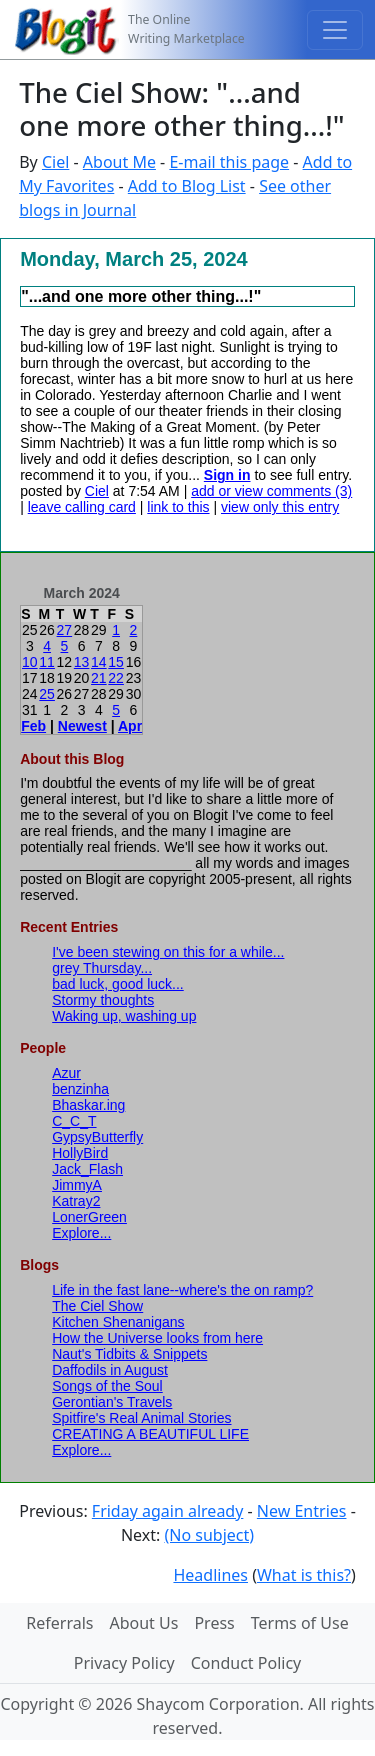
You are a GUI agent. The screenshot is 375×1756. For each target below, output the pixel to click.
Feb (33, 726)
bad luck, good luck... (118, 984)
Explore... (81, 1233)
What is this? (304, 1575)
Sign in (227, 475)
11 (47, 662)
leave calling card (82, 507)
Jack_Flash (87, 1169)
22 (116, 678)
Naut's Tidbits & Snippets (129, 1354)
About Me (119, 162)
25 (47, 694)
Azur (66, 1073)
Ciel (55, 162)
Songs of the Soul (107, 1386)
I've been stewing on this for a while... (168, 952)
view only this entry (280, 507)
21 (99, 678)
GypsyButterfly (97, 1137)
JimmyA (77, 1185)
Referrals (59, 1623)
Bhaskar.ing (88, 1105)
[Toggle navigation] (335, 30)
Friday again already (168, 1511)
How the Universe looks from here (157, 1338)
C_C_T (74, 1121)
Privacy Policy (124, 1663)
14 (99, 662)
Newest (82, 726)
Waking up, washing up (124, 1016)
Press (214, 1623)
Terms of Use (300, 1623)
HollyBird (80, 1153)
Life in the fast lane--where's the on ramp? (182, 1290)
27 (65, 630)
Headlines (210, 1575)
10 (30, 662)
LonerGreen (89, 1217)
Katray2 (76, 1201)
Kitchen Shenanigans (118, 1322)
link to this (178, 507)
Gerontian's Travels (112, 1402)
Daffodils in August (110, 1370)
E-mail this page (229, 162)
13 (82, 662)
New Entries (302, 1511)
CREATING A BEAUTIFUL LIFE (150, 1434)
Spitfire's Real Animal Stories (141, 1418)
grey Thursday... (102, 968)
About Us (143, 1623)
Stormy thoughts (103, 1000)
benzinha (80, 1089)
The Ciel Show (97, 1306)
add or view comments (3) (271, 491)
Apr (130, 726)
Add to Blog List (187, 186)
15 (116, 662)
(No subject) (209, 1535)
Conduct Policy (246, 1663)
